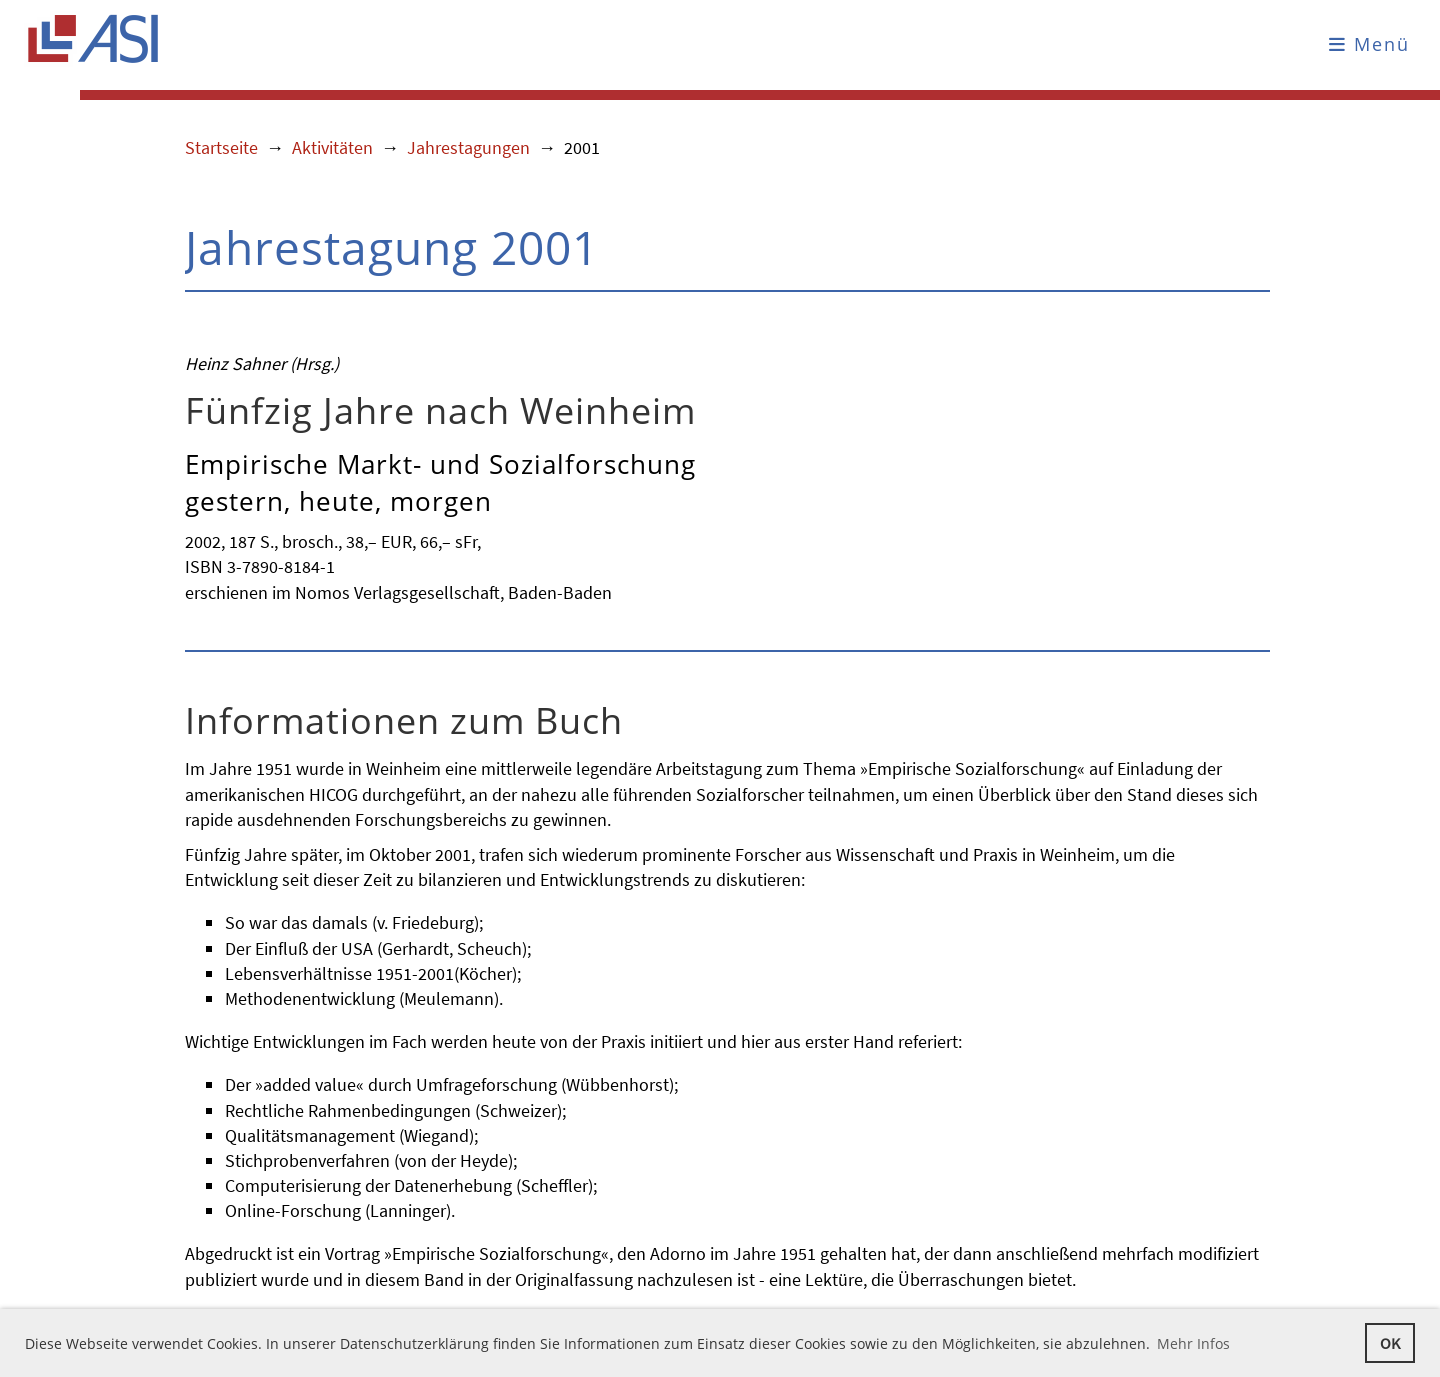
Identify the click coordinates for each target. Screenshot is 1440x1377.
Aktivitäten (332, 147)
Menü (1369, 44)
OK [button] (1390, 1343)
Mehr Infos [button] (1193, 1343)
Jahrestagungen (468, 147)
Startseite (221, 147)
